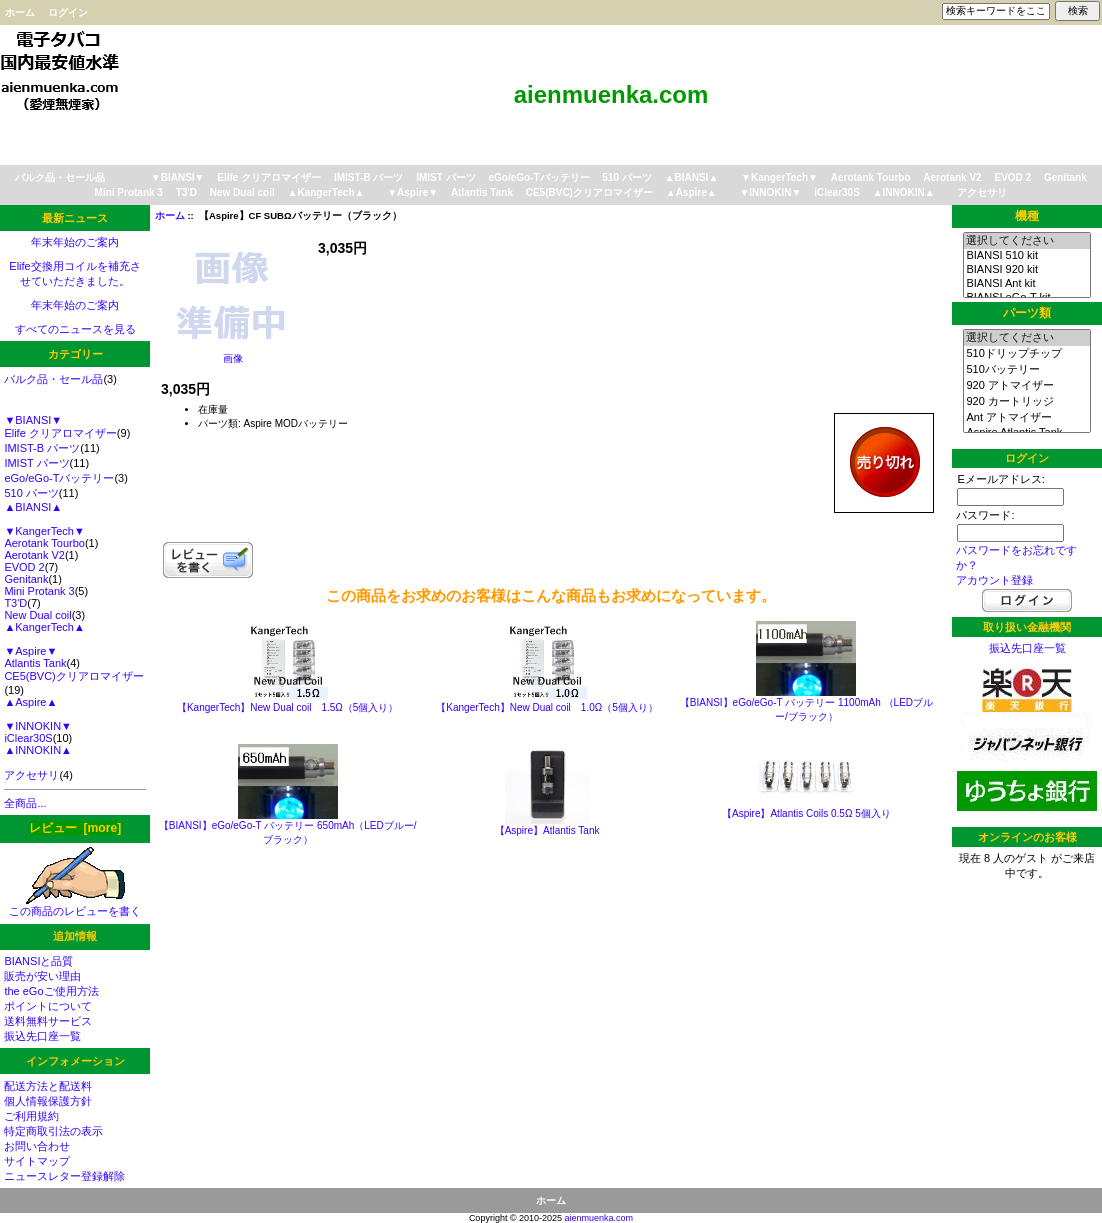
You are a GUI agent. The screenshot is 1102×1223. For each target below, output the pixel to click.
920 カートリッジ (1026, 402)
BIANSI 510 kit (1026, 256)
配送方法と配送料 (48, 1086)
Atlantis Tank (482, 192)
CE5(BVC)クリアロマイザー (589, 192)
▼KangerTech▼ (779, 177)
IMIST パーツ (445, 177)
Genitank (1065, 177)
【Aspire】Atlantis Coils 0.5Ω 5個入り (806, 813)
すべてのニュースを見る (75, 329)
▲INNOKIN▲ (904, 192)
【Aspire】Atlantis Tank (547, 830)
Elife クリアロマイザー (269, 177)
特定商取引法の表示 (53, 1131)
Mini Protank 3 (129, 192)
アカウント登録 (994, 580)
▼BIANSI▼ (178, 177)
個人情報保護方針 (48, 1101)
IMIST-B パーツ (368, 177)
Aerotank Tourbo (871, 177)
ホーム (20, 12)
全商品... (25, 803)
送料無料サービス (48, 1021)
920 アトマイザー (1026, 386)
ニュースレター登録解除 (64, 1176)
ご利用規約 (31, 1116)
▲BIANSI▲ (692, 177)
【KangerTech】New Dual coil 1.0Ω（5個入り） (546, 707)
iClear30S (837, 192)
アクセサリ (982, 192)
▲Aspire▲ (691, 192)
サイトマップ (37, 1161)
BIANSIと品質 (38, 961)
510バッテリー (1026, 370)
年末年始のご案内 (75, 242)
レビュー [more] (75, 828)
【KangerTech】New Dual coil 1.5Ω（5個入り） (287, 707)
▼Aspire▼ (412, 192)
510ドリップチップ (1026, 354)
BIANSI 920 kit (1026, 270)
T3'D (186, 192)
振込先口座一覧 (42, 1036)
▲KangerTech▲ (326, 192)
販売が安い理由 (42, 976)
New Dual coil (242, 192)
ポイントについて (48, 1006)
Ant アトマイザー (1026, 418)
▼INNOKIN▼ (770, 192)
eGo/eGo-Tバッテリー (538, 177)
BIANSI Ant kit (1026, 284)
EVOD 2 (1012, 177)
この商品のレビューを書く (75, 905)
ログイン (68, 12)
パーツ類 (1027, 313)
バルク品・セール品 (60, 177)
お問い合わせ (37, 1146)
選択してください (1026, 241)
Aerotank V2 (952, 177)
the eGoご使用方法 (51, 991)
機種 (1027, 216)
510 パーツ (626, 177)
